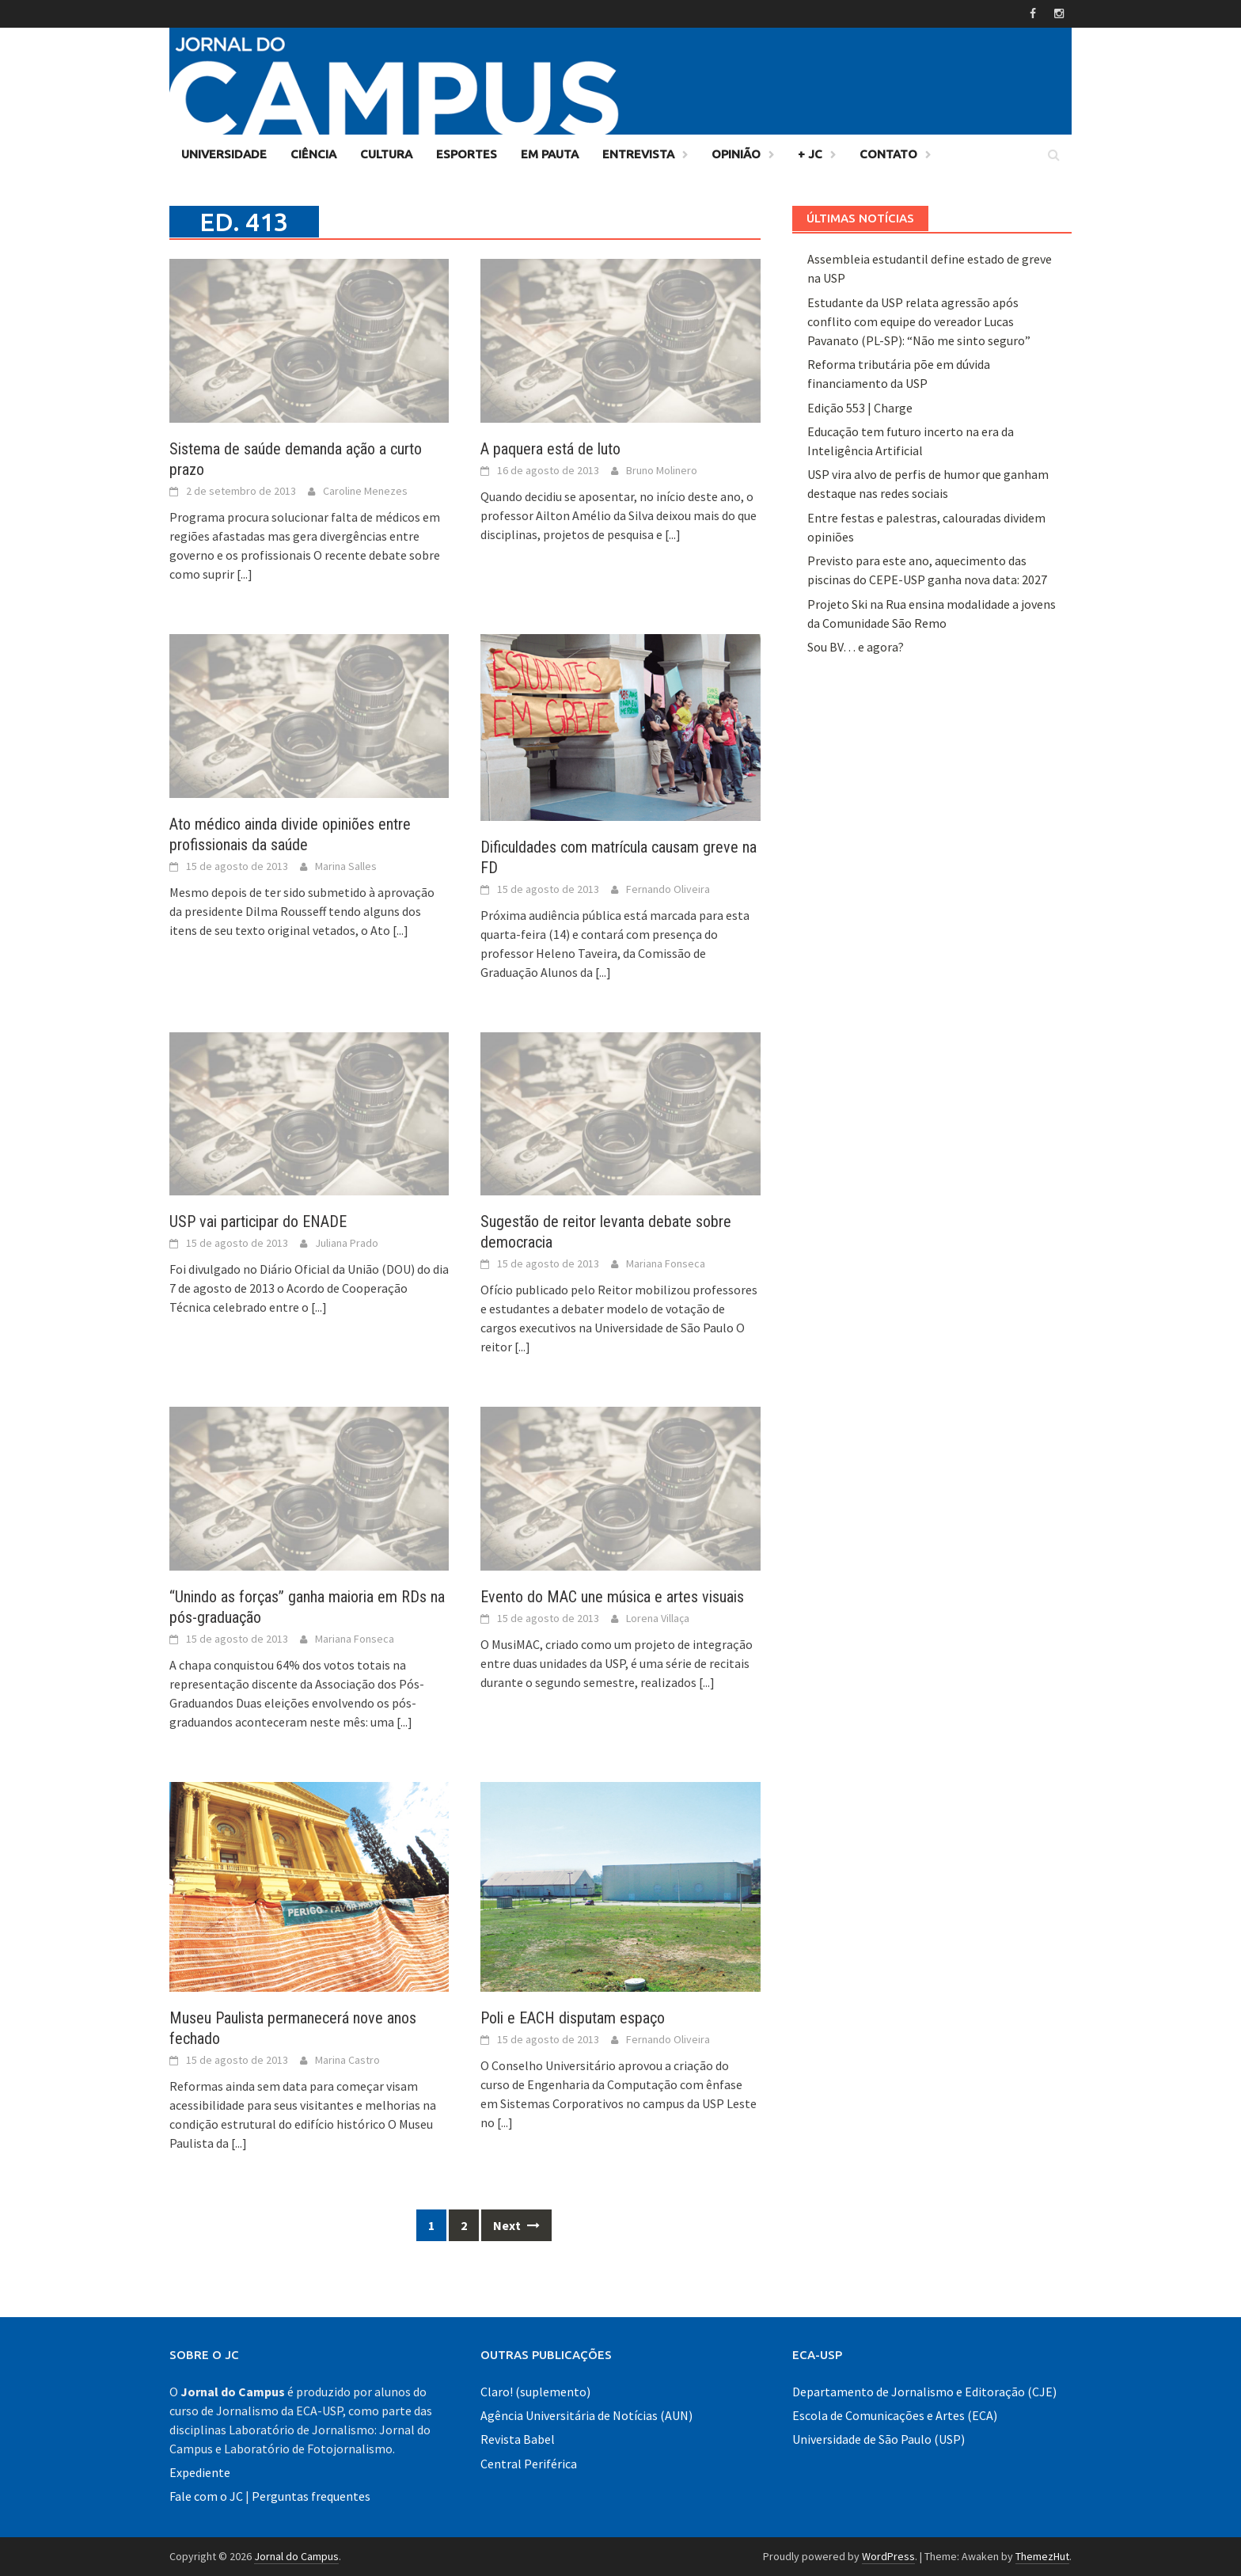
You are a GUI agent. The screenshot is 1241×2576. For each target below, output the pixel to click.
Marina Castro (347, 2060)
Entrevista (638, 154)
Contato (888, 154)
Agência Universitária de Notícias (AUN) (586, 2415)
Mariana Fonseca (665, 1263)
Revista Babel (517, 2439)
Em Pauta (550, 154)
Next (516, 2225)
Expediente (199, 2472)
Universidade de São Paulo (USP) (878, 2439)
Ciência (313, 154)
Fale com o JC (206, 2496)
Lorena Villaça (657, 1618)
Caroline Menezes (365, 491)
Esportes (466, 154)
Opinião (736, 154)
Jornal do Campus (296, 2556)
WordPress (888, 2556)
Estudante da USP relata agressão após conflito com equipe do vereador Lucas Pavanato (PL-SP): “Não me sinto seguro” (918, 321)
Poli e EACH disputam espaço (572, 2017)
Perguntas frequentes (311, 2496)
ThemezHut (1042, 2556)
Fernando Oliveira (668, 889)
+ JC (810, 154)
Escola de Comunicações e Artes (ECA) (894, 2415)
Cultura (386, 154)
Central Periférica (528, 2464)
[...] (244, 574)
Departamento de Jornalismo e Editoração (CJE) (924, 2391)
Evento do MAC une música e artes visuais (612, 1596)
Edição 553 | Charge (860, 408)
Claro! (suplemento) (535, 2391)
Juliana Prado (346, 1243)
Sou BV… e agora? (855, 647)
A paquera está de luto (550, 448)
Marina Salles (346, 866)
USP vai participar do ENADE (258, 1221)
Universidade (224, 154)
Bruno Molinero (661, 470)
